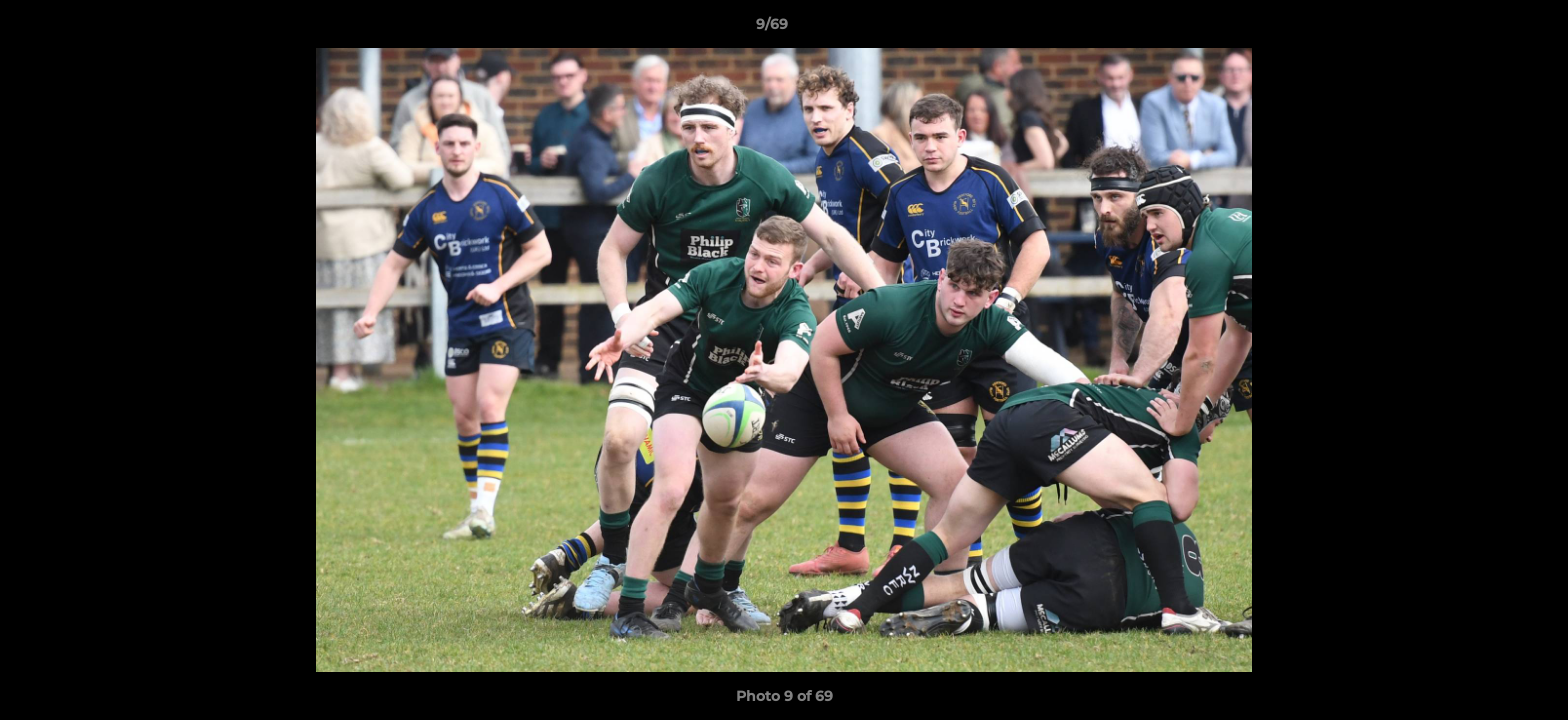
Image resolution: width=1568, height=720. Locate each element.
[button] (1484, 29)
